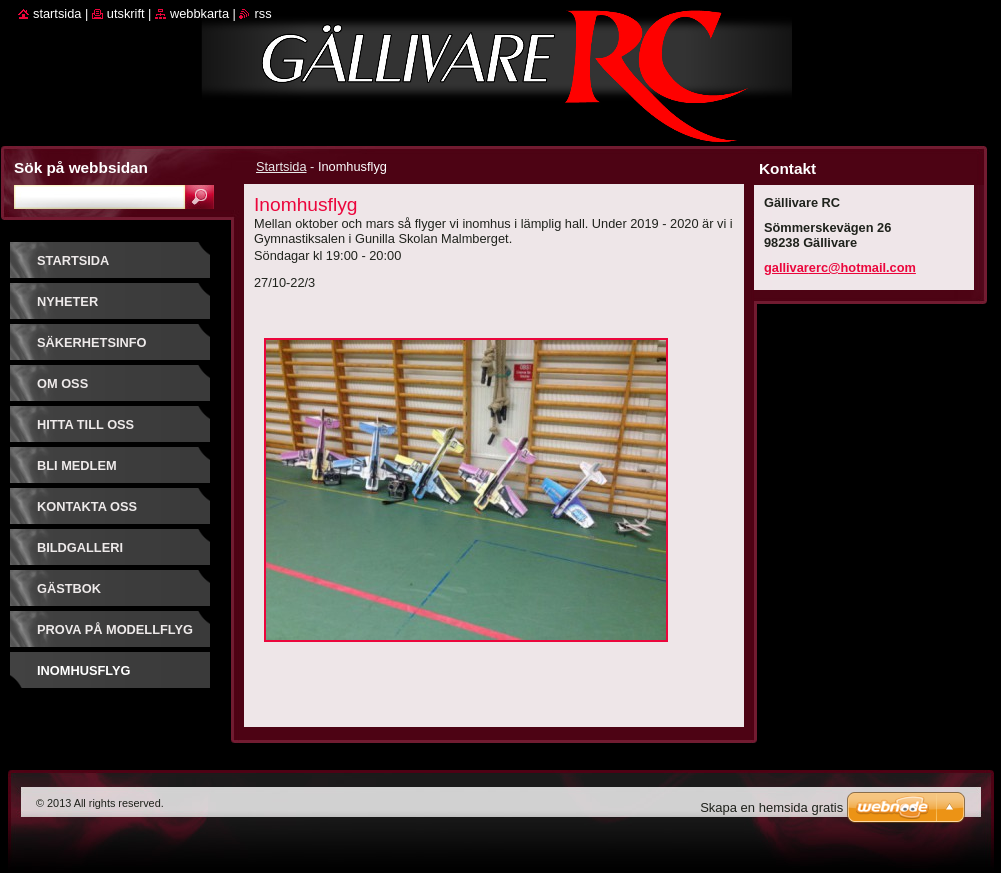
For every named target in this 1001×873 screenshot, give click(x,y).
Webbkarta (199, 13)
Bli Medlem (77, 465)
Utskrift (126, 13)
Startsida (281, 166)
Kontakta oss (87, 506)
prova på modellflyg (115, 629)
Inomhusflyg (83, 670)
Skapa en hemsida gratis (771, 807)
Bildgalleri (80, 547)
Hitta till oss (85, 424)
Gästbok (69, 588)
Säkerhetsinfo (92, 342)
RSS (262, 13)
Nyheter (67, 301)
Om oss (62, 383)
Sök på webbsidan (81, 167)
